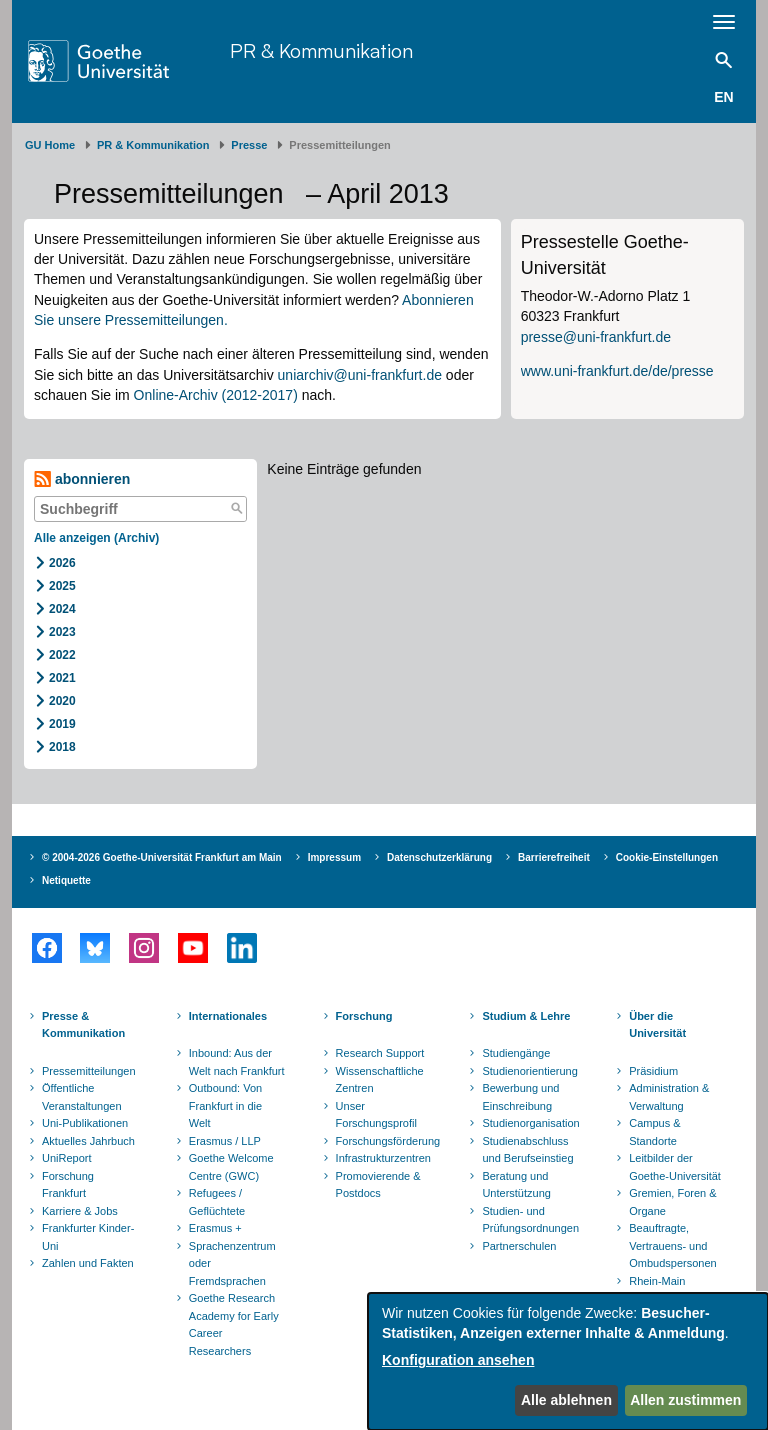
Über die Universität (657, 1025)
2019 (62, 724)
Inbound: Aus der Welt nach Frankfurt (237, 1062)
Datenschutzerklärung (439, 857)
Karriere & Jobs (80, 1211)
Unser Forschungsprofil (376, 1115)
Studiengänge (516, 1053)
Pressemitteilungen (89, 1071)
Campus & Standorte (654, 1132)
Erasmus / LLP (225, 1141)
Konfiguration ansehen (458, 1360)
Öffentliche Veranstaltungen (82, 1097)
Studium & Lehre (526, 1016)
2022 (62, 655)
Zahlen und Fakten (88, 1263)
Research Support (380, 1053)
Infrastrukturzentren (383, 1158)
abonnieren (82, 479)
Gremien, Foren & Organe (672, 1202)
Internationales (228, 1016)
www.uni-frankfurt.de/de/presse (617, 371)
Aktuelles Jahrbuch (88, 1141)
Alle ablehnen (566, 1400)
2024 (62, 609)
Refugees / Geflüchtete (217, 1202)
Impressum (334, 857)
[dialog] (568, 1361)
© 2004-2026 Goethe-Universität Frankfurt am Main (162, 857)
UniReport (67, 1158)
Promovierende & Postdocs (378, 1185)
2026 (62, 563)
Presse (249, 145)
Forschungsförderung (386, 1141)
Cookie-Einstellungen (667, 857)
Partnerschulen (519, 1246)
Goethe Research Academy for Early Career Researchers (234, 1324)
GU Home (50, 145)
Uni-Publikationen (85, 1123)
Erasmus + (215, 1228)
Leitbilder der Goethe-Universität (675, 1167)
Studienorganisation (530, 1123)
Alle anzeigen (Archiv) (96, 538)
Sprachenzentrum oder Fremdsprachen (232, 1263)
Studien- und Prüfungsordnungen (530, 1220)
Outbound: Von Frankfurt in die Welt (225, 1105)
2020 (62, 701)
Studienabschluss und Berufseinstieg (527, 1150)
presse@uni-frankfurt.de (596, 337)
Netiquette (66, 880)
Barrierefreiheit (554, 857)
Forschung (364, 1016)
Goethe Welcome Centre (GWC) (231, 1167)
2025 (62, 586)
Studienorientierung (529, 1071)
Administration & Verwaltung (669, 1097)
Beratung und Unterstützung (516, 1185)
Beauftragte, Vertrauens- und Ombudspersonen (672, 1245)
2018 (62, 747)
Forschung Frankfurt (68, 1185)
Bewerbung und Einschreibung (520, 1097)
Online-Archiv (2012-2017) (216, 395)
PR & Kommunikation (321, 50)
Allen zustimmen (685, 1400)
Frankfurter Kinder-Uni (88, 1237)
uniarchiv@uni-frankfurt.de (360, 375)
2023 (62, 632)
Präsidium (653, 1071)
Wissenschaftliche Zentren (380, 1080)
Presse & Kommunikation (83, 1025)
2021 (62, 678)
